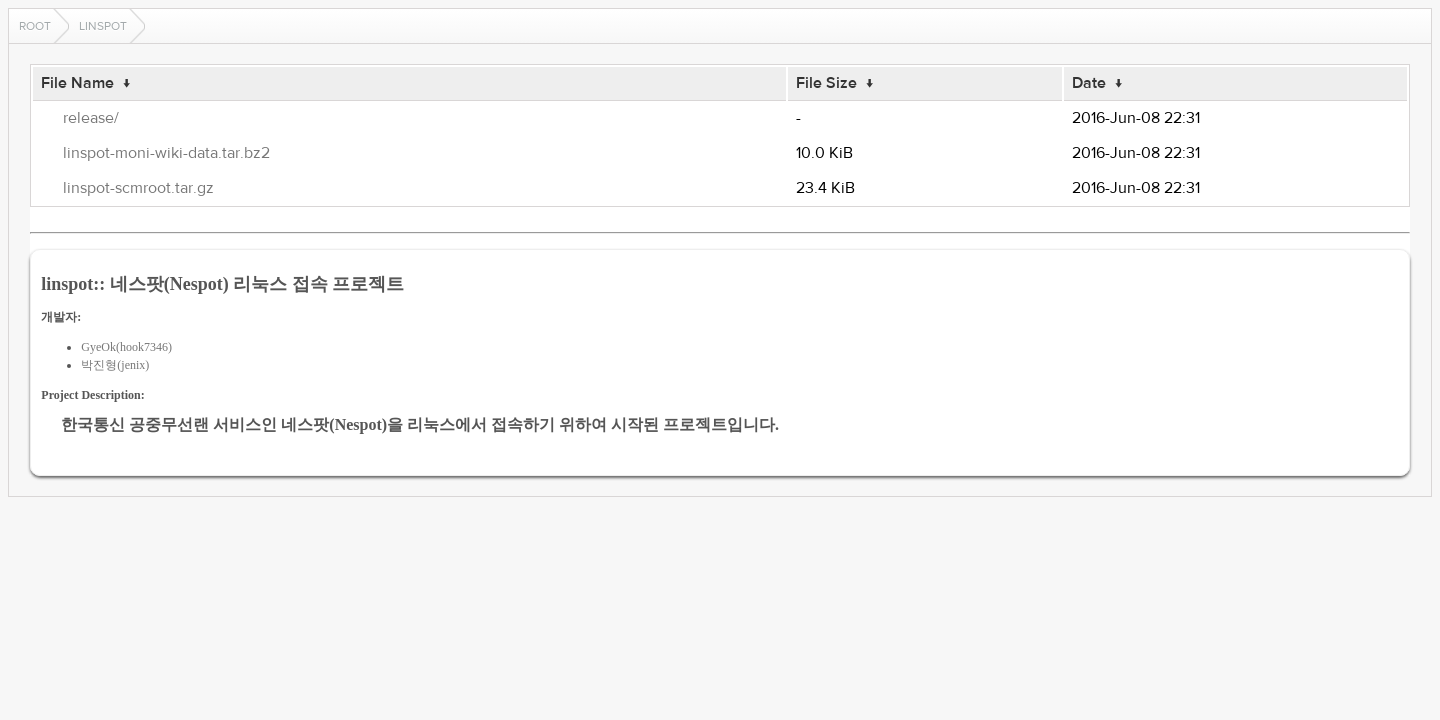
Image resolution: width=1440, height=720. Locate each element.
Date (1089, 83)
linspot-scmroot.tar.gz (138, 188)
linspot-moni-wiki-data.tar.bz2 (166, 153)
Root (35, 26)
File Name (77, 83)
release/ (91, 118)
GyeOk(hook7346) (126, 347)
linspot (103, 26)
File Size (826, 83)
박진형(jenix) (115, 365)
